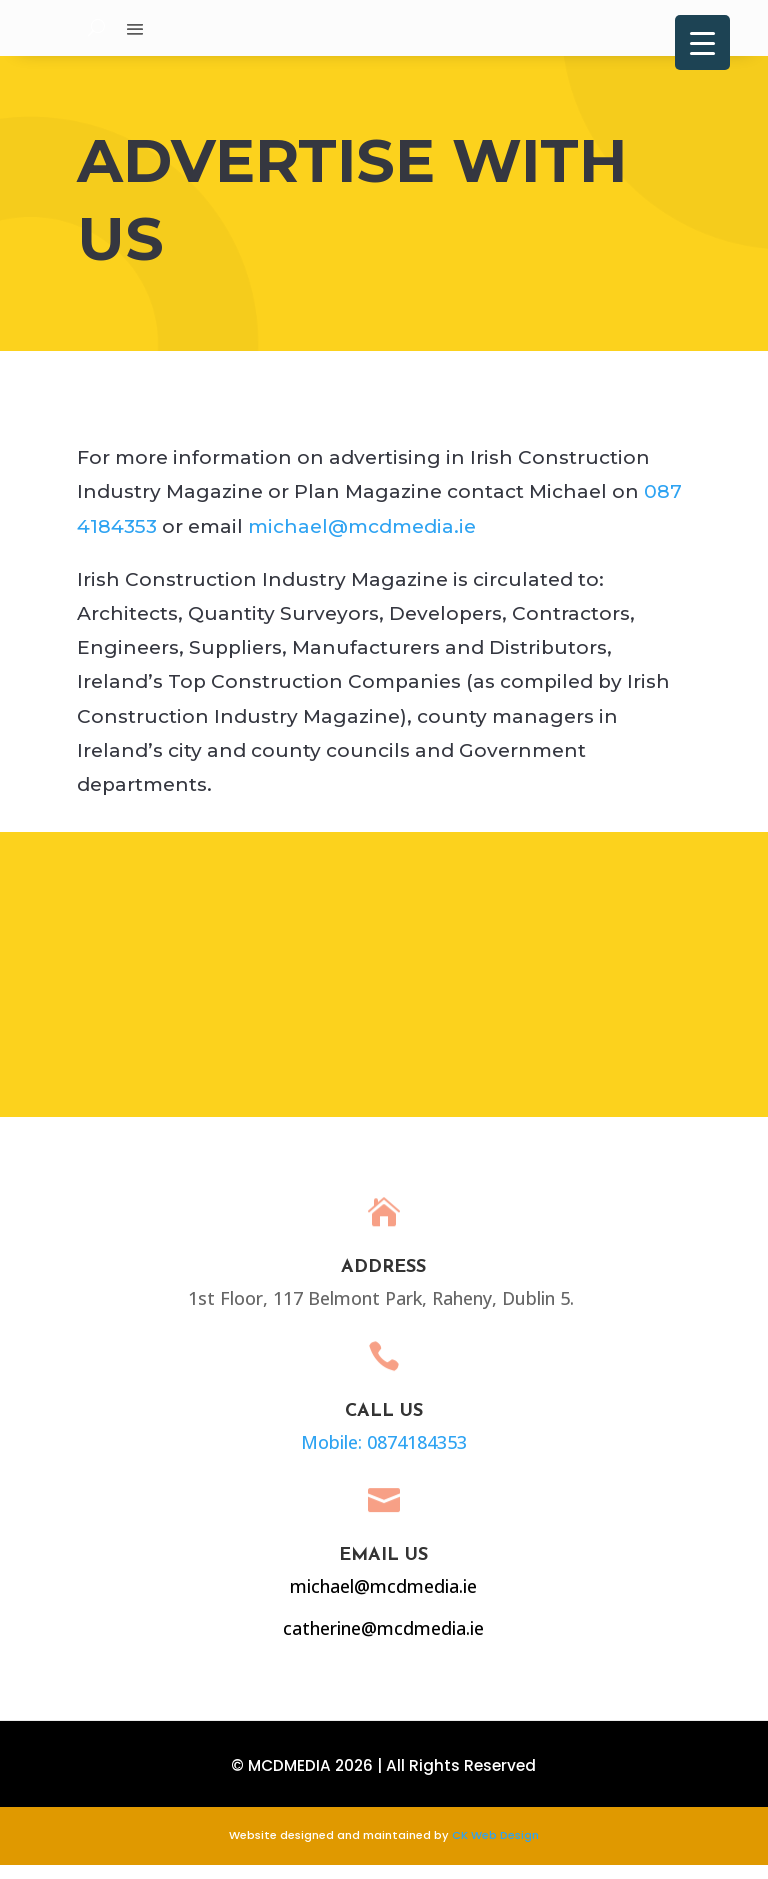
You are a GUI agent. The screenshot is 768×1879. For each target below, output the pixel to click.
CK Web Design (495, 1849)
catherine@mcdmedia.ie (355, 1638)
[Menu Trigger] (702, 42)
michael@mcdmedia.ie (362, 540)
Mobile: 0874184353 (356, 1454)
